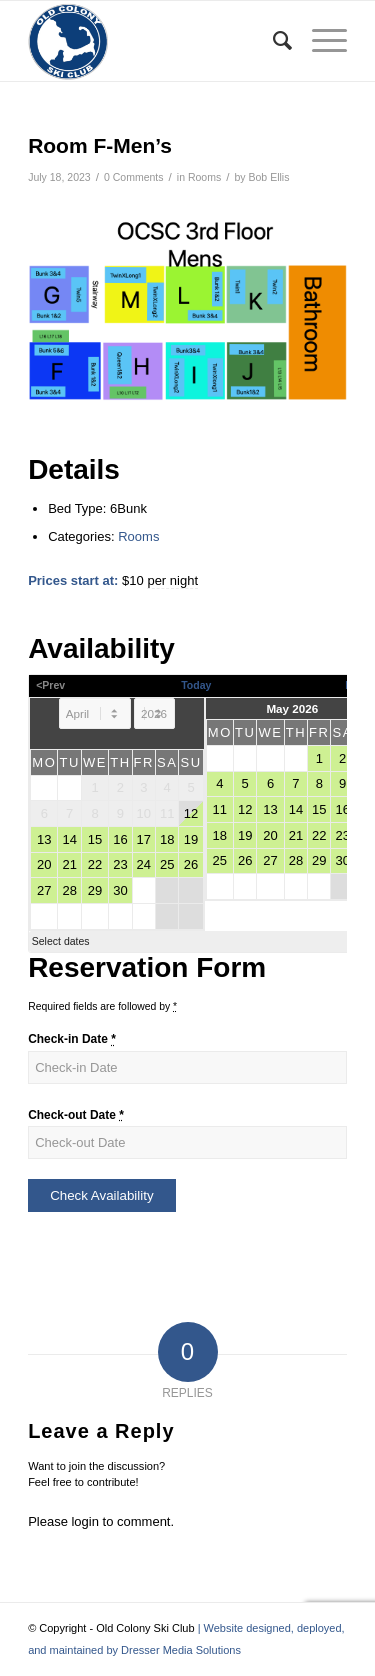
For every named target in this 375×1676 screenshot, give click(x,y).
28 (69, 890)
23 (120, 864)
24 (144, 864)
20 (44, 864)
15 (95, 839)
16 (120, 839)
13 (44, 839)
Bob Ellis (269, 177)
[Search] (272, 41)
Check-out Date (76, 1115)
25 (167, 864)
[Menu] (319, 41)
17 (144, 839)
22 (95, 864)
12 (191, 813)
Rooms (204, 177)
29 (95, 890)
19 (191, 839)
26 (191, 864)
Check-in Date (72, 1039)
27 (44, 890)
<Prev (50, 685)
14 (69, 839)
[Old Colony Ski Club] (155, 41)
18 (167, 839)
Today (196, 685)
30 (120, 890)
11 (220, 809)
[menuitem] (272, 41)
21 (69, 864)
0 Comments (134, 177)
